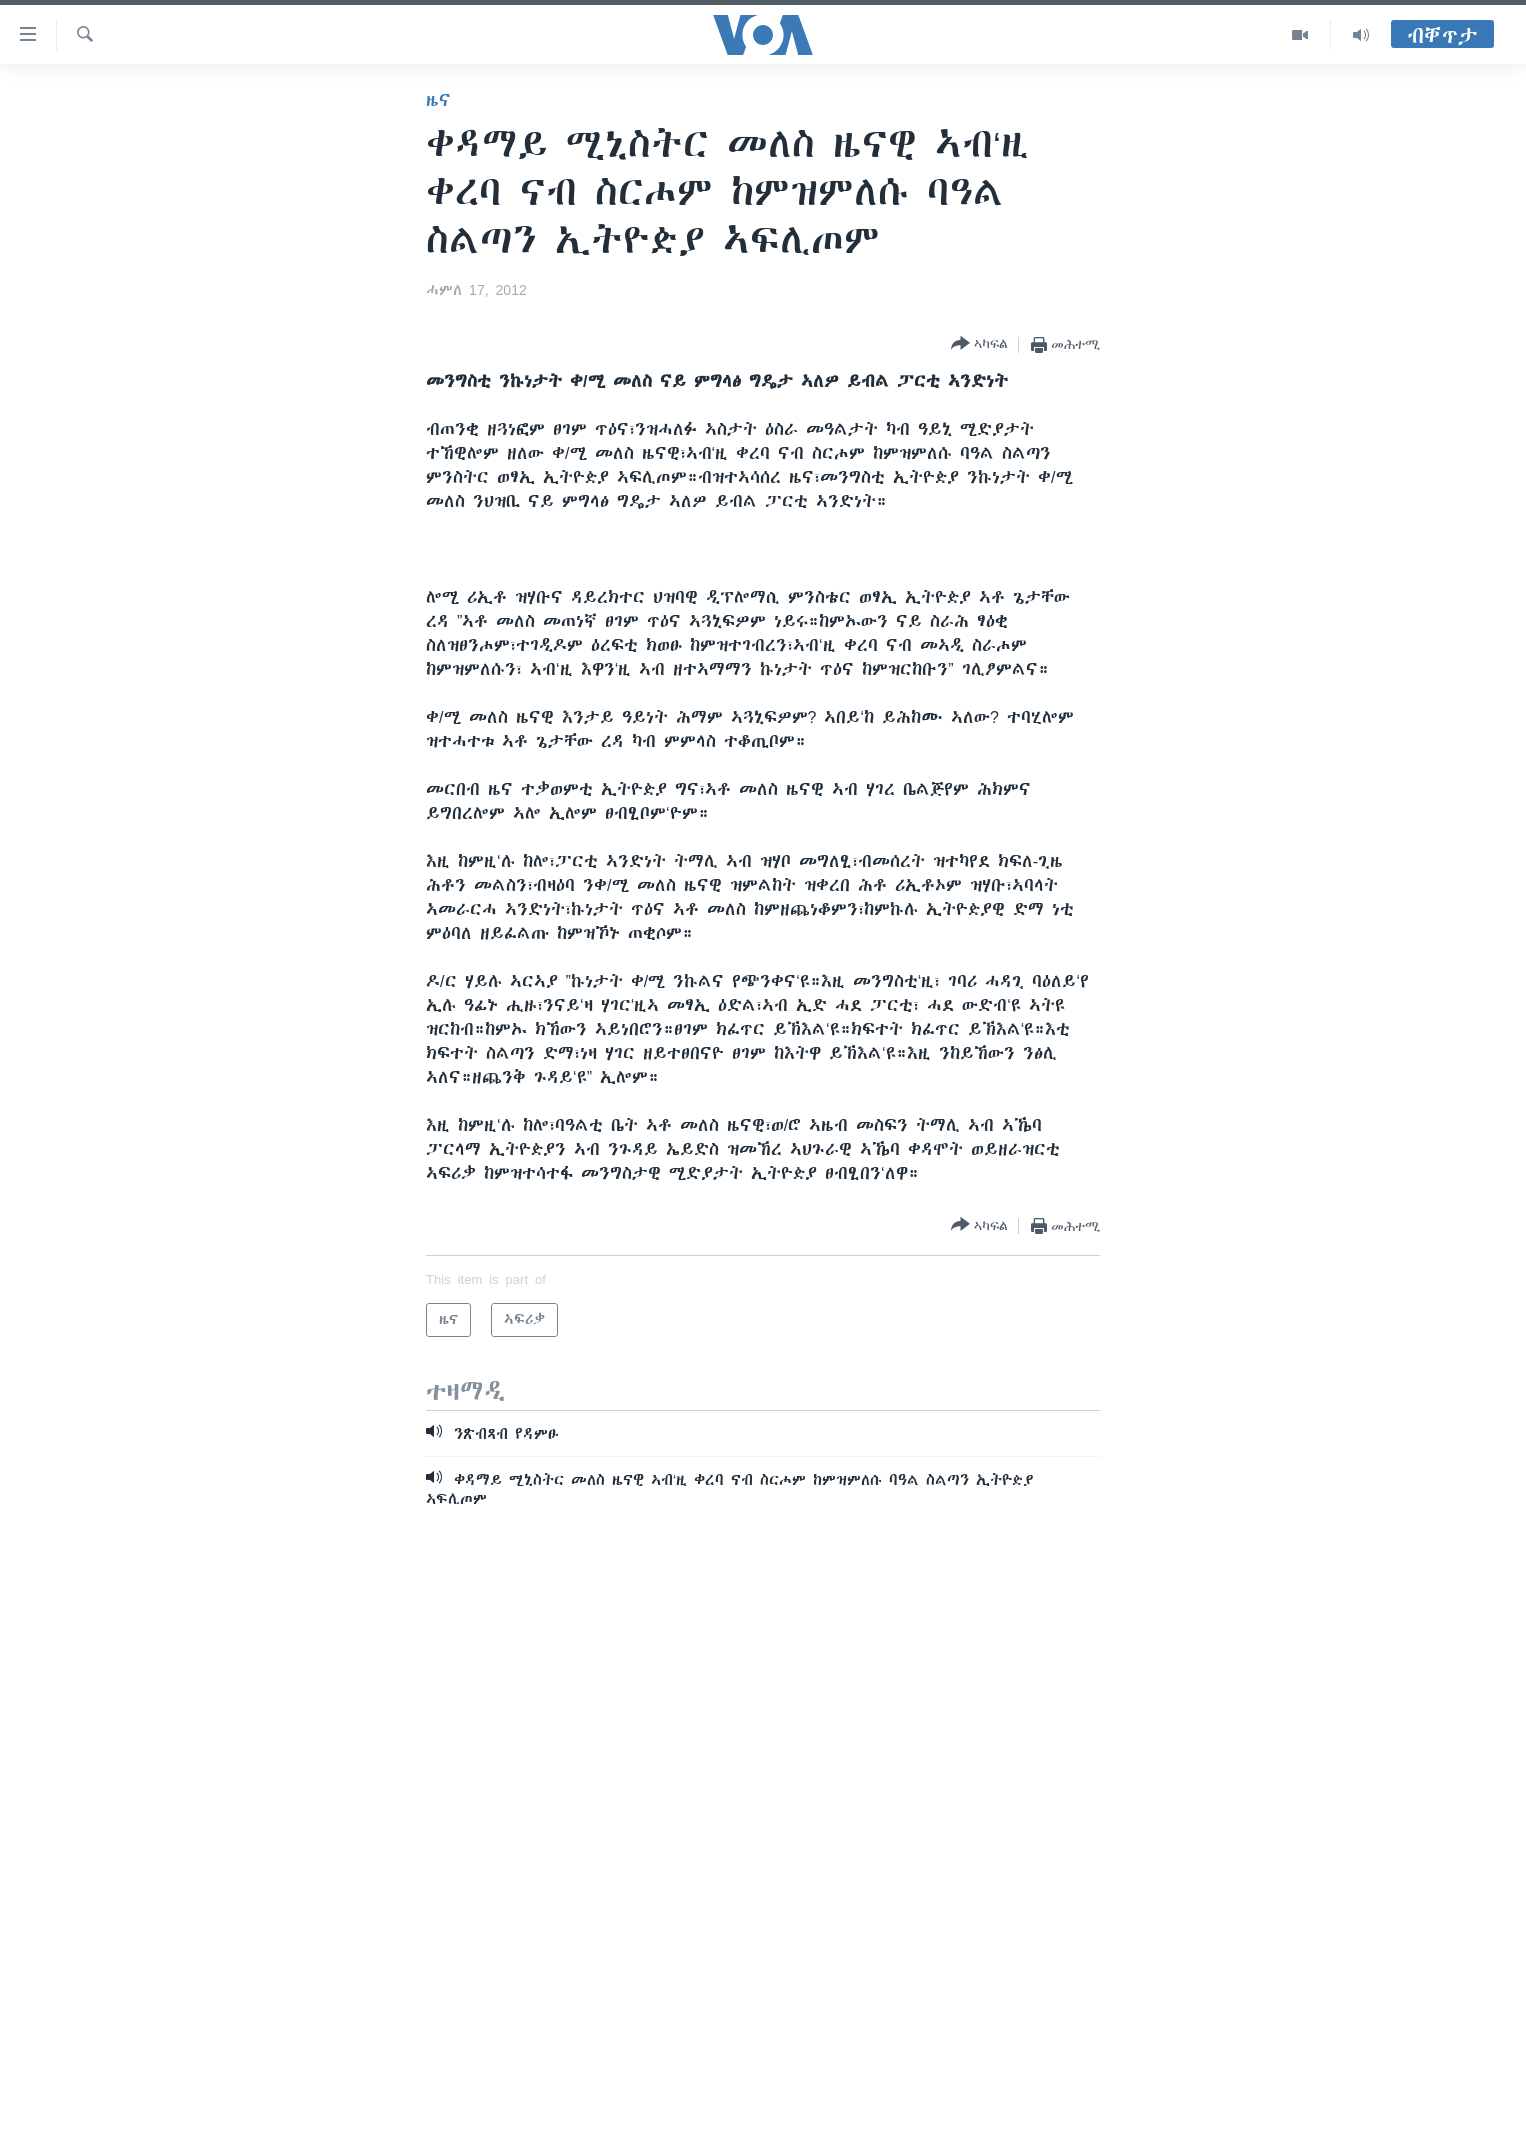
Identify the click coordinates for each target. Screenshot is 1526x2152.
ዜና (438, 100)
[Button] (979, 344)
